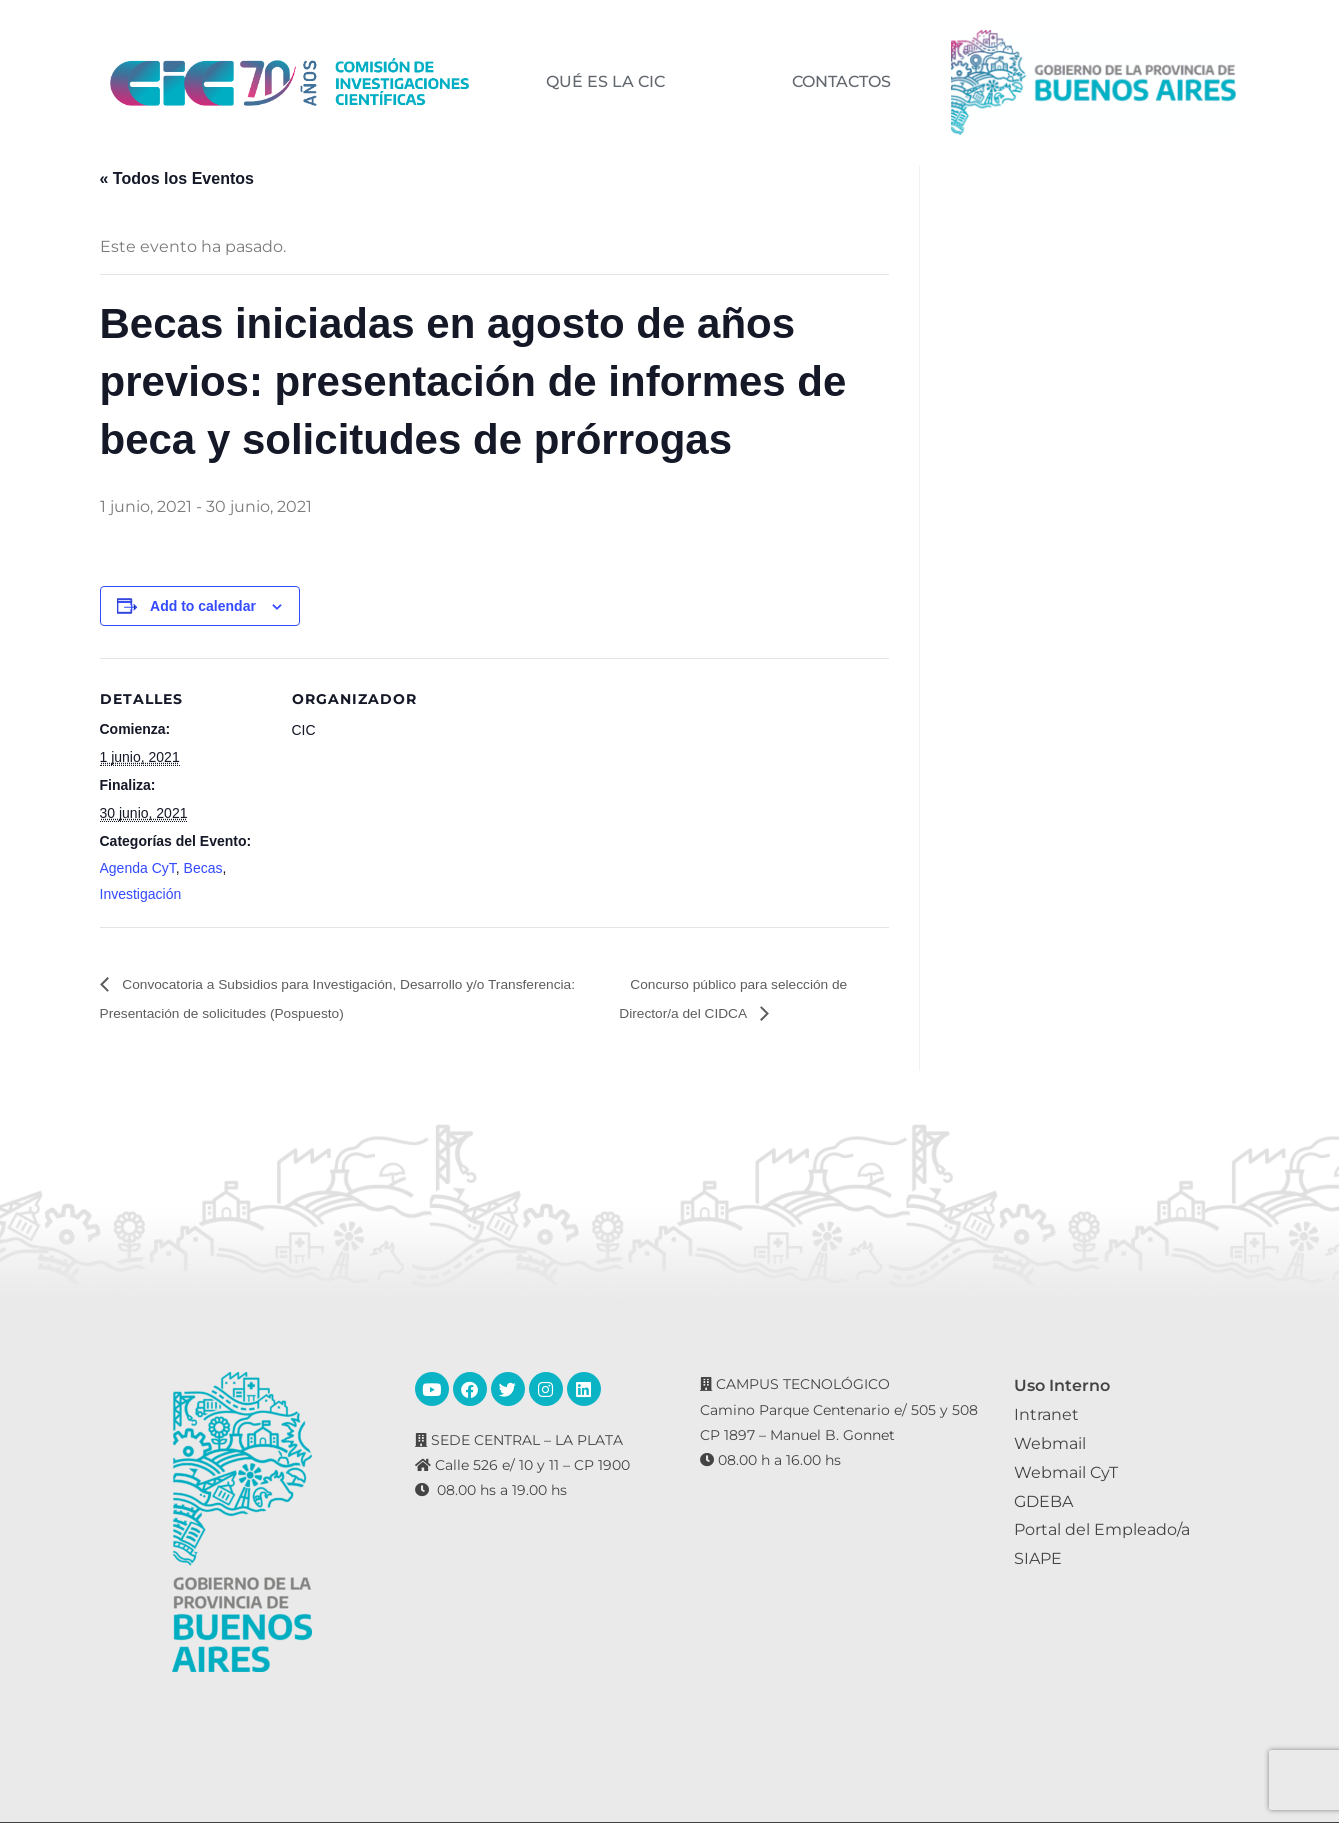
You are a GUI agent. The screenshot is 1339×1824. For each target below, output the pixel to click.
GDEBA (1043, 1501)
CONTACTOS (840, 82)
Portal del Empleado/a (1102, 1530)
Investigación (141, 894)
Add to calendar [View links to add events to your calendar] (203, 606)
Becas (203, 868)
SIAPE (1038, 1559)
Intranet (1046, 1415)
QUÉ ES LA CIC (604, 82)
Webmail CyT (1066, 1472)
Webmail (1050, 1444)
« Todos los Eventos (177, 178)
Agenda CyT (138, 868)
